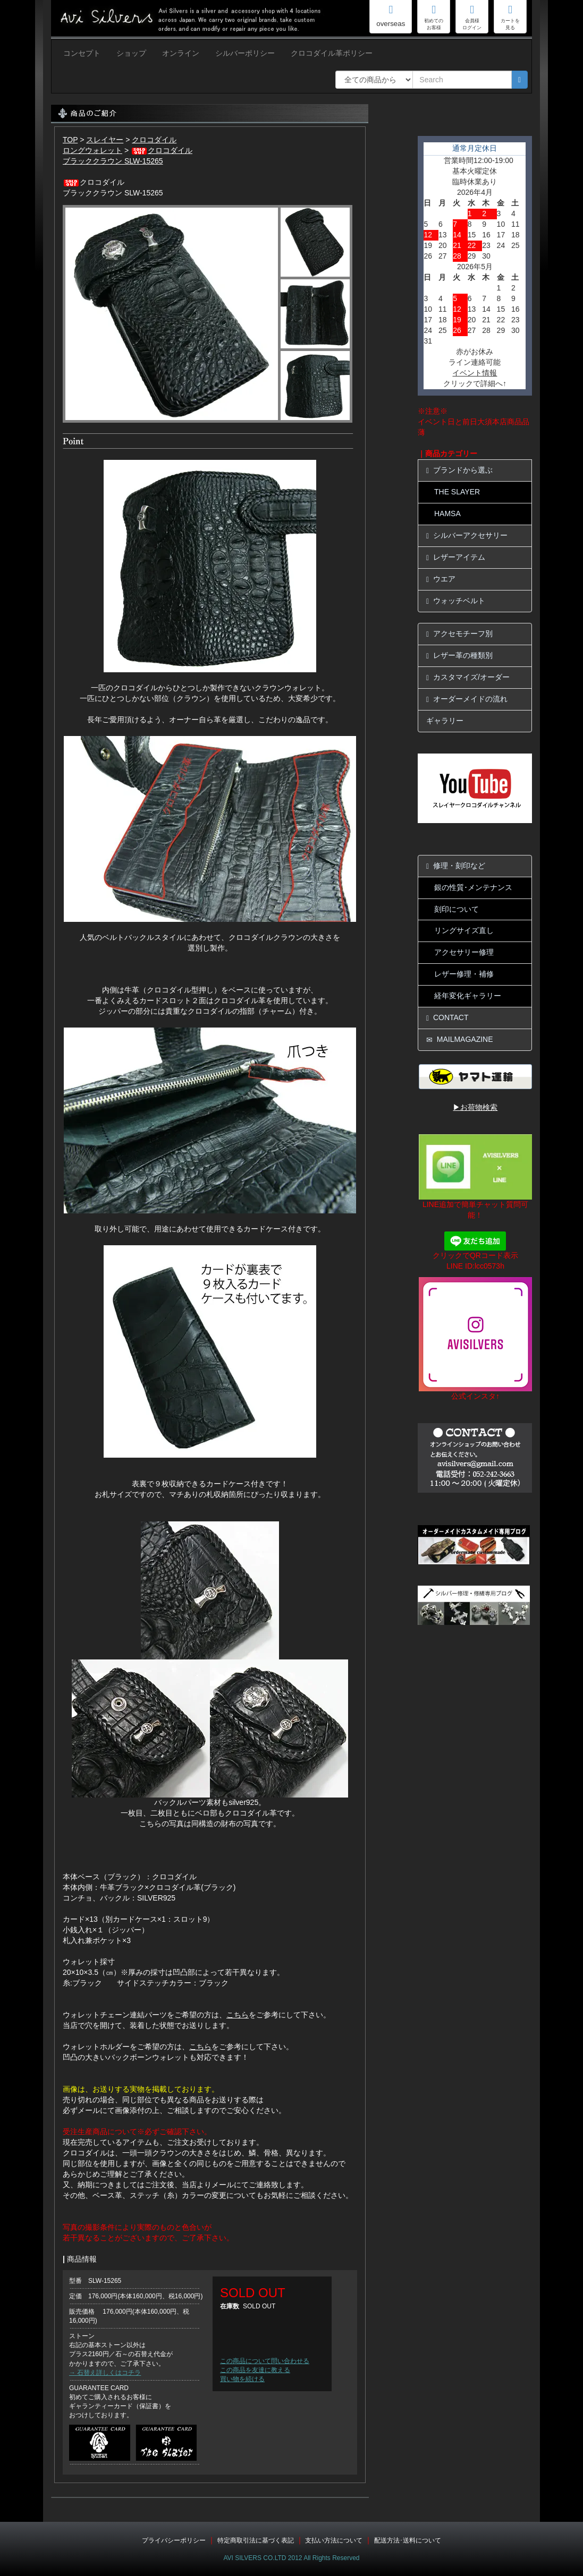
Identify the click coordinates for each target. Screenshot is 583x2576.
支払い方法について (333, 2540)
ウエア (440, 579)
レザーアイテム (455, 557)
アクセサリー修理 (464, 952)
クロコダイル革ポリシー (332, 53)
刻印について (456, 909)
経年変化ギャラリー (467, 995)
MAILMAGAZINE (459, 1039)
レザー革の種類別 (459, 655)
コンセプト (81, 53)
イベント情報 (474, 373)
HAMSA (447, 513)
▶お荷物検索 (475, 1107)
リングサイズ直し (464, 930)
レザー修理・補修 (464, 974)
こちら (237, 2014)
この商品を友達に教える (255, 2370)
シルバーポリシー (245, 53)
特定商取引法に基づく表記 (255, 2540)
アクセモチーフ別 (459, 633)
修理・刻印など (455, 865)
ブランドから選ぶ (459, 470)
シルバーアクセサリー (467, 535)
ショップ (131, 53)
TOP (70, 139)
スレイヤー (104, 139)
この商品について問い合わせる (264, 2361)
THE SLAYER (457, 491)
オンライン (180, 53)
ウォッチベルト (455, 600)
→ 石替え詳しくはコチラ (105, 2372)
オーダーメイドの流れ (467, 699)
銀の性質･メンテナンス (473, 887)
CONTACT (447, 1017)
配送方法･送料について (407, 2540)
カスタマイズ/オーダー (468, 677)
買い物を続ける (242, 2379)
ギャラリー (444, 720)
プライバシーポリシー (174, 2540)
